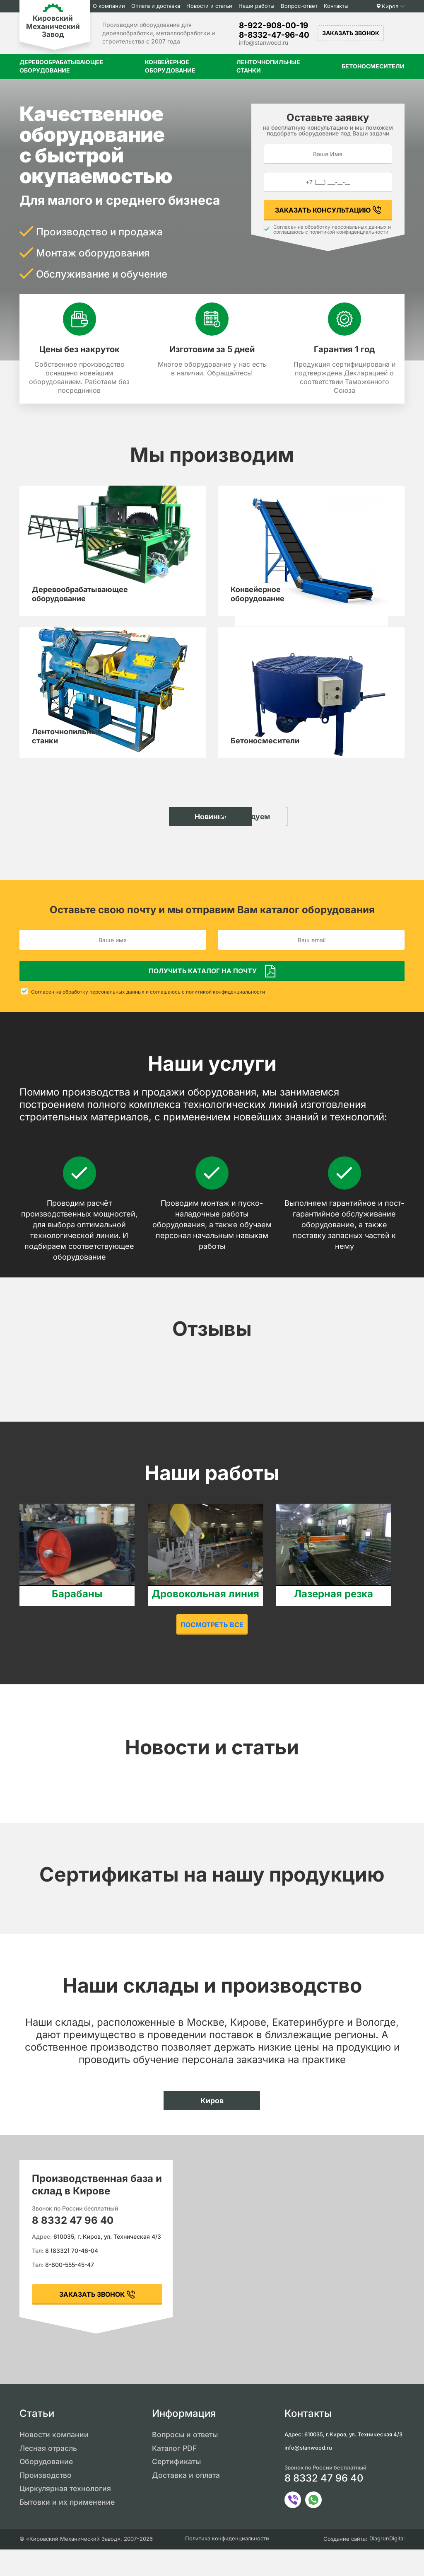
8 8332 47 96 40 (72, 2246)
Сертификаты (177, 2487)
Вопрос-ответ (302, 5)
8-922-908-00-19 (273, 25)
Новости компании (54, 2460)
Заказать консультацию (322, 210)
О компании (112, 5)
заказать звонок (91, 2320)
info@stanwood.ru (263, 42)
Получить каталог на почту (202, 996)
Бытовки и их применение (68, 2528)
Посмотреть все (212, 1649)
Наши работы (260, 5)
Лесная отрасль (48, 2474)
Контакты (339, 5)
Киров (390, 6)
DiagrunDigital (387, 2565)
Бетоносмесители (373, 66)
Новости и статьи (213, 5)
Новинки (168, 839)
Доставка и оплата (187, 2501)
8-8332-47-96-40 (274, 35)
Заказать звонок (350, 32)
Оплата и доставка (159, 5)
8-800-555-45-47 (69, 2290)
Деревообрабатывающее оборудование (61, 66)
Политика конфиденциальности (227, 2565)
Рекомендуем (256, 839)
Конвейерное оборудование (170, 66)
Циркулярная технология (66, 2515)
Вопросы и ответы (186, 2460)
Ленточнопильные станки (268, 66)
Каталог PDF (175, 2474)
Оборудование (46, 2487)
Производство (45, 2501)
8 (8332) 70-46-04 (71, 2276)
